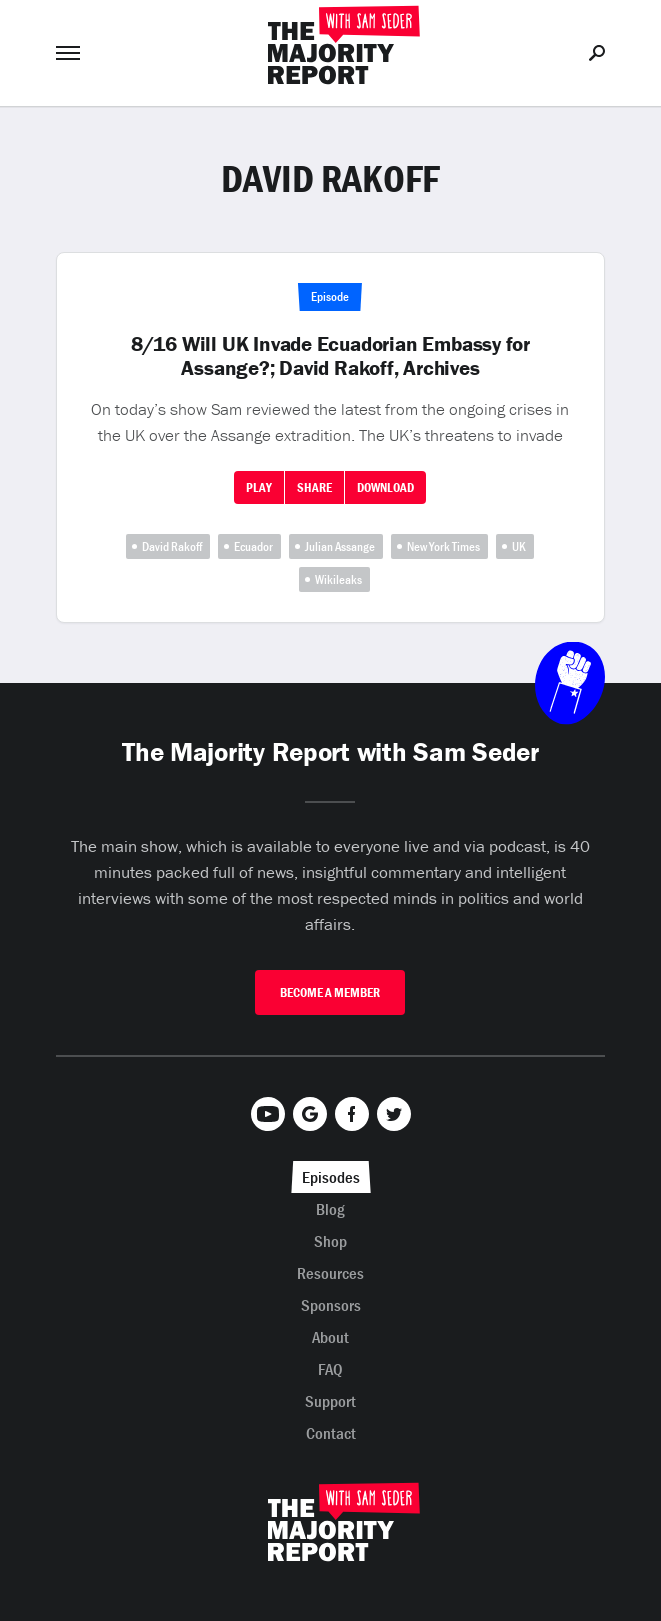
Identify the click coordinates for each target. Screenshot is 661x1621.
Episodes (331, 1177)
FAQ (330, 1369)
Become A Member (330, 992)
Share (314, 487)
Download (385, 487)
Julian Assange (340, 546)
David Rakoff (172, 546)
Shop (330, 1241)
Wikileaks (338, 579)
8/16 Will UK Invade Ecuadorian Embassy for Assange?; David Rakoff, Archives (330, 356)
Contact (331, 1433)
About (330, 1337)
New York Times (443, 546)
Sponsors (331, 1305)
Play (259, 487)
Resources (330, 1273)
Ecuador (253, 546)
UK (519, 546)
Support (330, 1401)
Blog (330, 1209)
